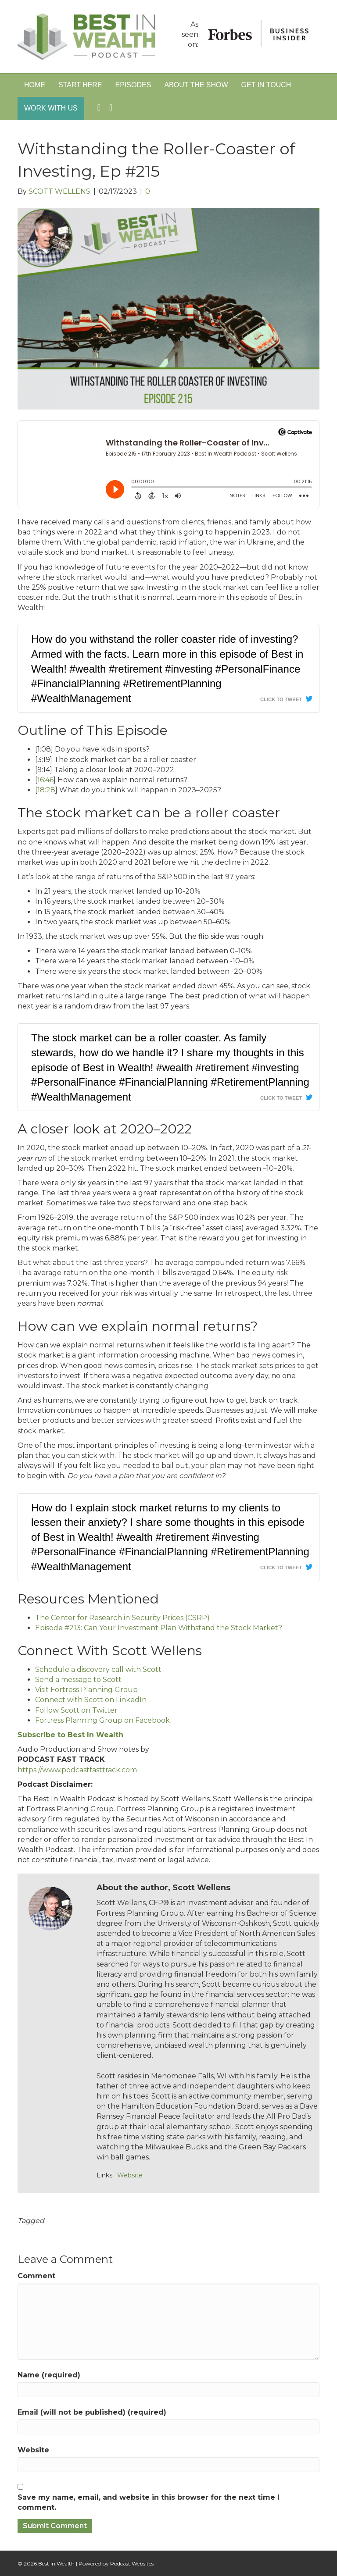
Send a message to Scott (78, 1679)
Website (130, 2175)
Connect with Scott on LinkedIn (91, 1700)
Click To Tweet (281, 699)
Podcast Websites (132, 2563)
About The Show (196, 85)
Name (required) (49, 2375)
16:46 (45, 780)
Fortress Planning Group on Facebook (102, 1720)
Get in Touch (266, 85)
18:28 (46, 790)
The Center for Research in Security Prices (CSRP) (122, 1618)
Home (34, 85)
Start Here (80, 85)
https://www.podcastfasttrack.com (77, 1770)
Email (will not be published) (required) (92, 2412)
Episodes (133, 85)
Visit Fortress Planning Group (86, 1689)
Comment (36, 2276)
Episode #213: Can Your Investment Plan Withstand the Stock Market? (158, 1628)
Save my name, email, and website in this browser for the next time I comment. (149, 2502)
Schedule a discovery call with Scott (98, 1669)
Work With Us (51, 108)
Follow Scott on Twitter (76, 1710)
